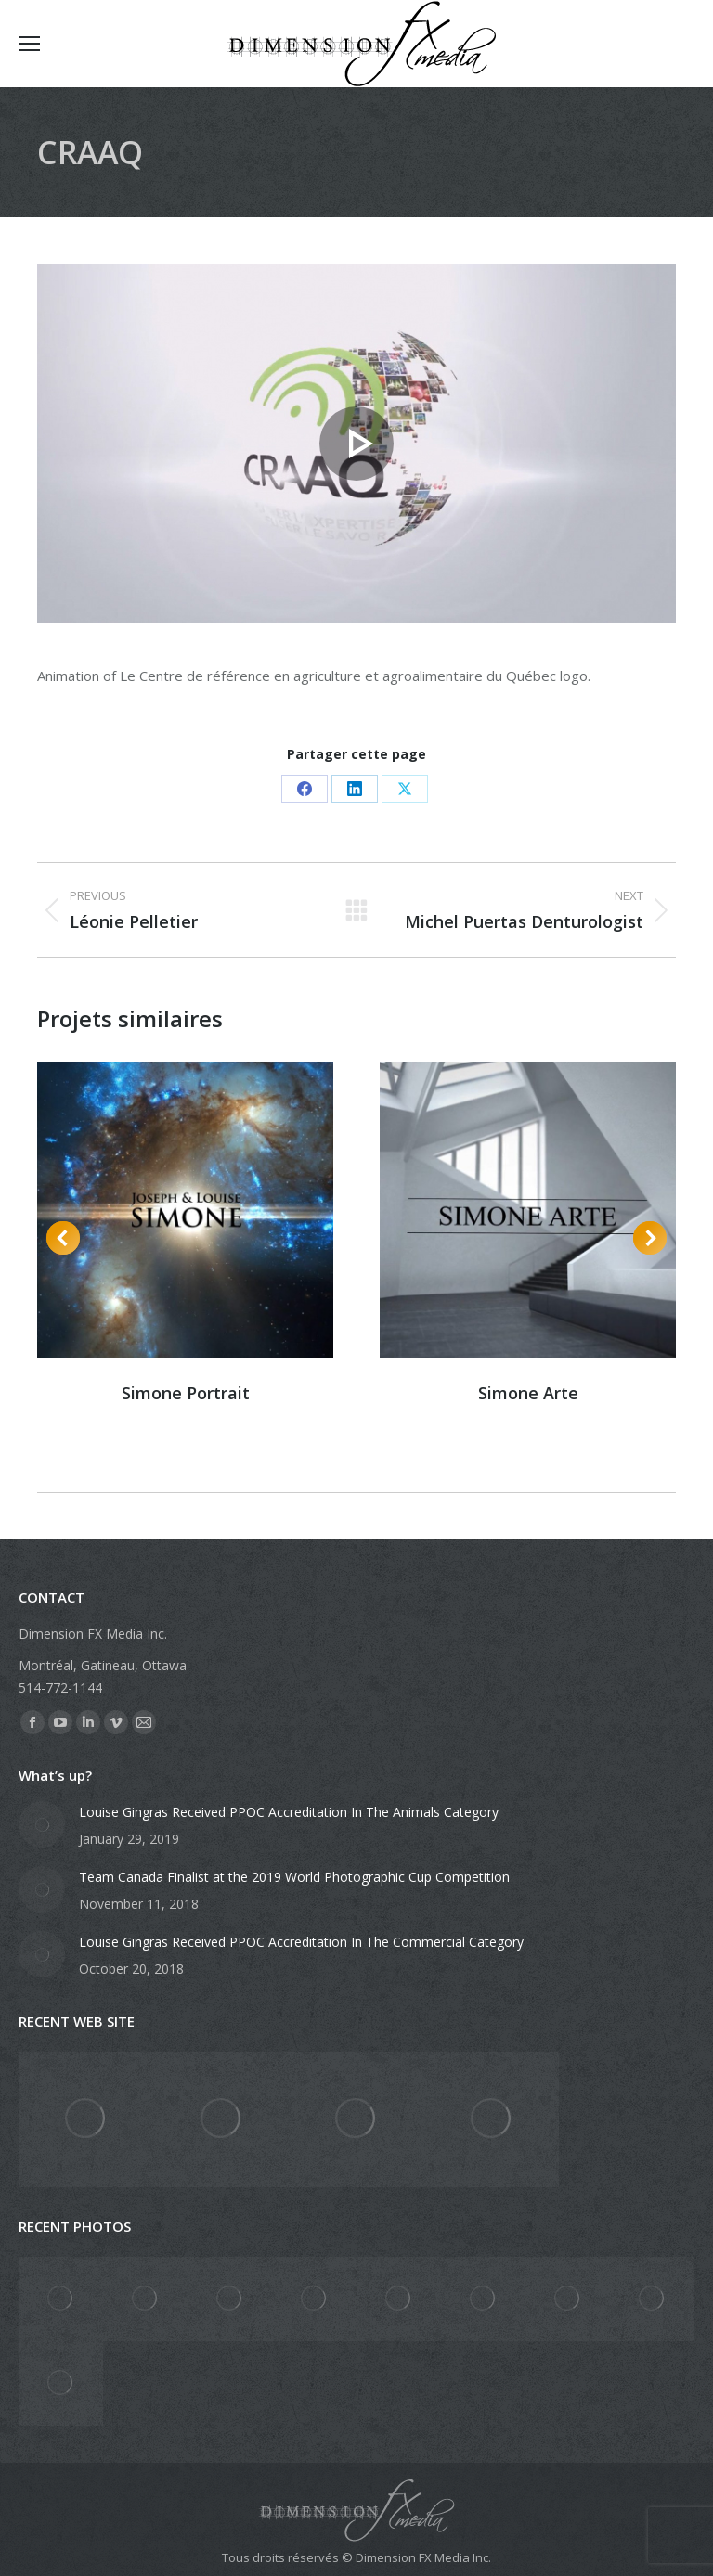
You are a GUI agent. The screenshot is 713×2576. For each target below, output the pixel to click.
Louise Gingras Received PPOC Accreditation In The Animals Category (289, 1812)
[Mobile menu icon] (30, 43)
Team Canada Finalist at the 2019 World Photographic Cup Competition (294, 1877)
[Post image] (42, 1824)
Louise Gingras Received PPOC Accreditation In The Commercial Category (301, 1942)
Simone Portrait (186, 1393)
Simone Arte (528, 1393)
